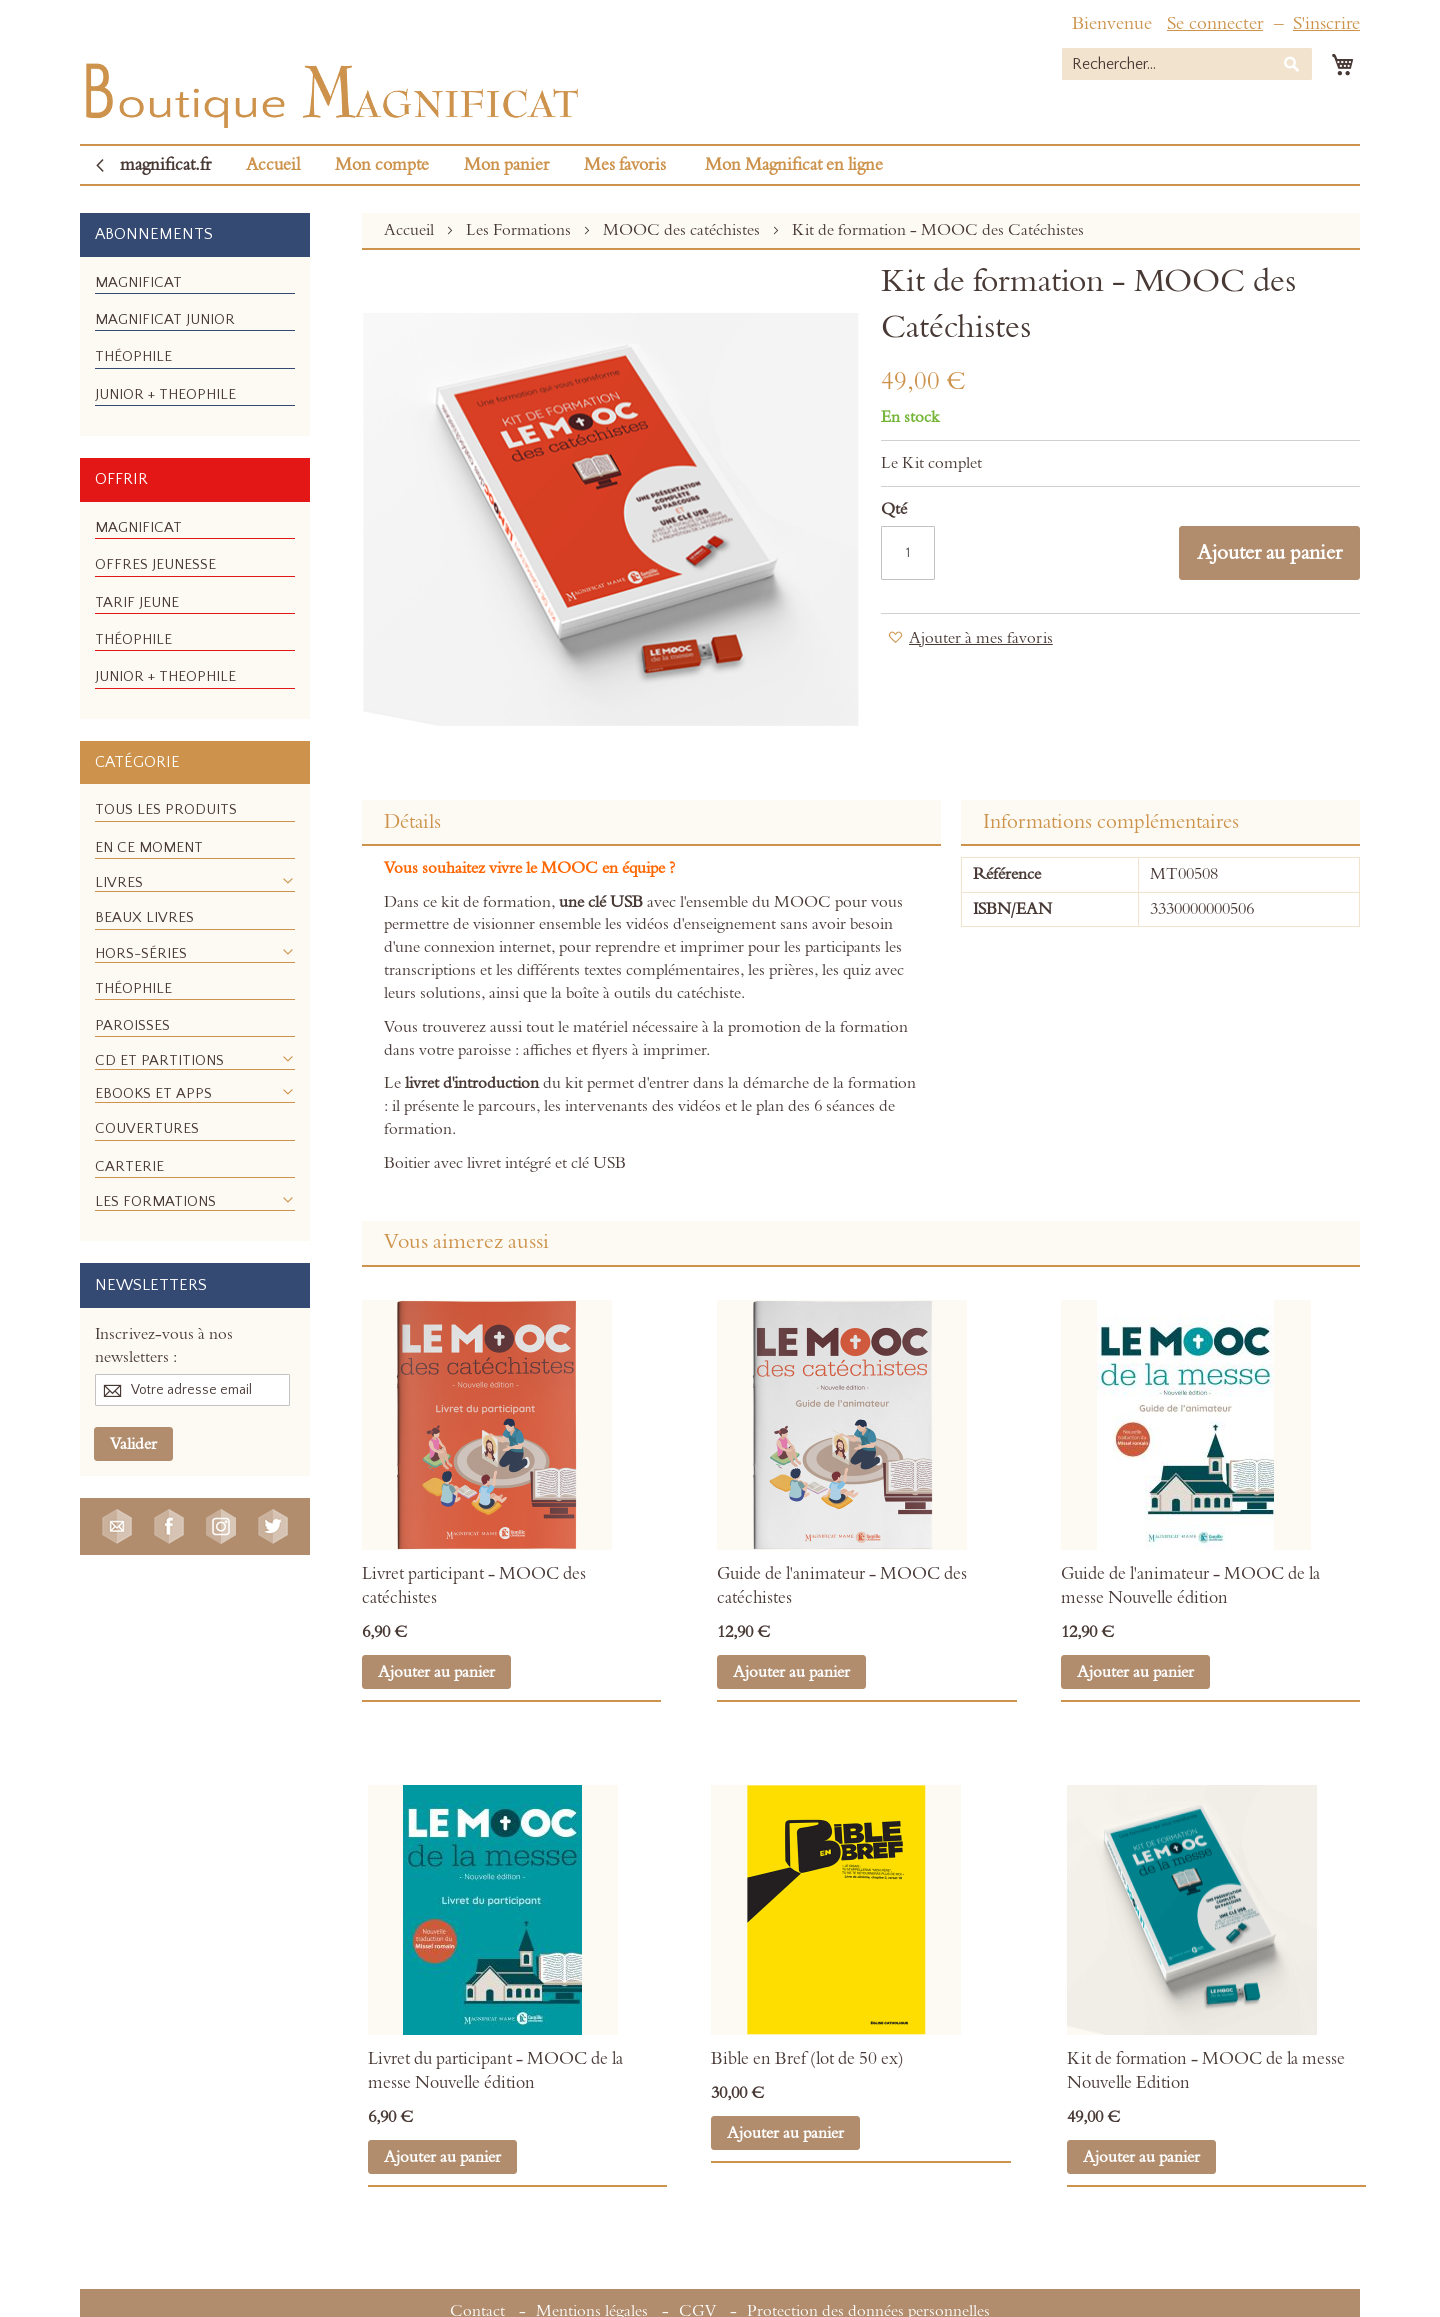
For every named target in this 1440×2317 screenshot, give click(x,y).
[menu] (195, 347)
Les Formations (520, 230)
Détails (412, 822)
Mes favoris (625, 165)
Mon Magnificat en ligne (794, 165)
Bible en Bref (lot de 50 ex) (807, 2059)
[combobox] (1187, 64)
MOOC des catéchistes (683, 230)
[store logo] (329, 90)
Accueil (273, 165)
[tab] (651, 823)
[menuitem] (138, 282)
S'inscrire (1326, 23)
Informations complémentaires (1111, 822)
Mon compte (382, 165)
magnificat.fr (165, 165)
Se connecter (1215, 23)
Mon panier (506, 165)
